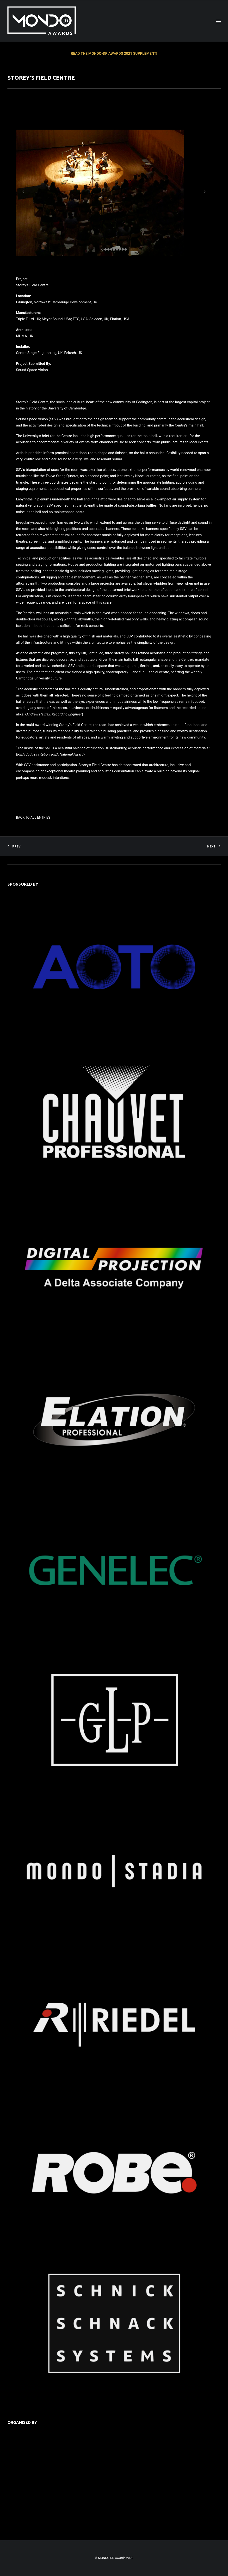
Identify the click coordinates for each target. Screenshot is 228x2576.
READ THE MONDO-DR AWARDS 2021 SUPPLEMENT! (114, 53)
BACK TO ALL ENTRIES (33, 817)
